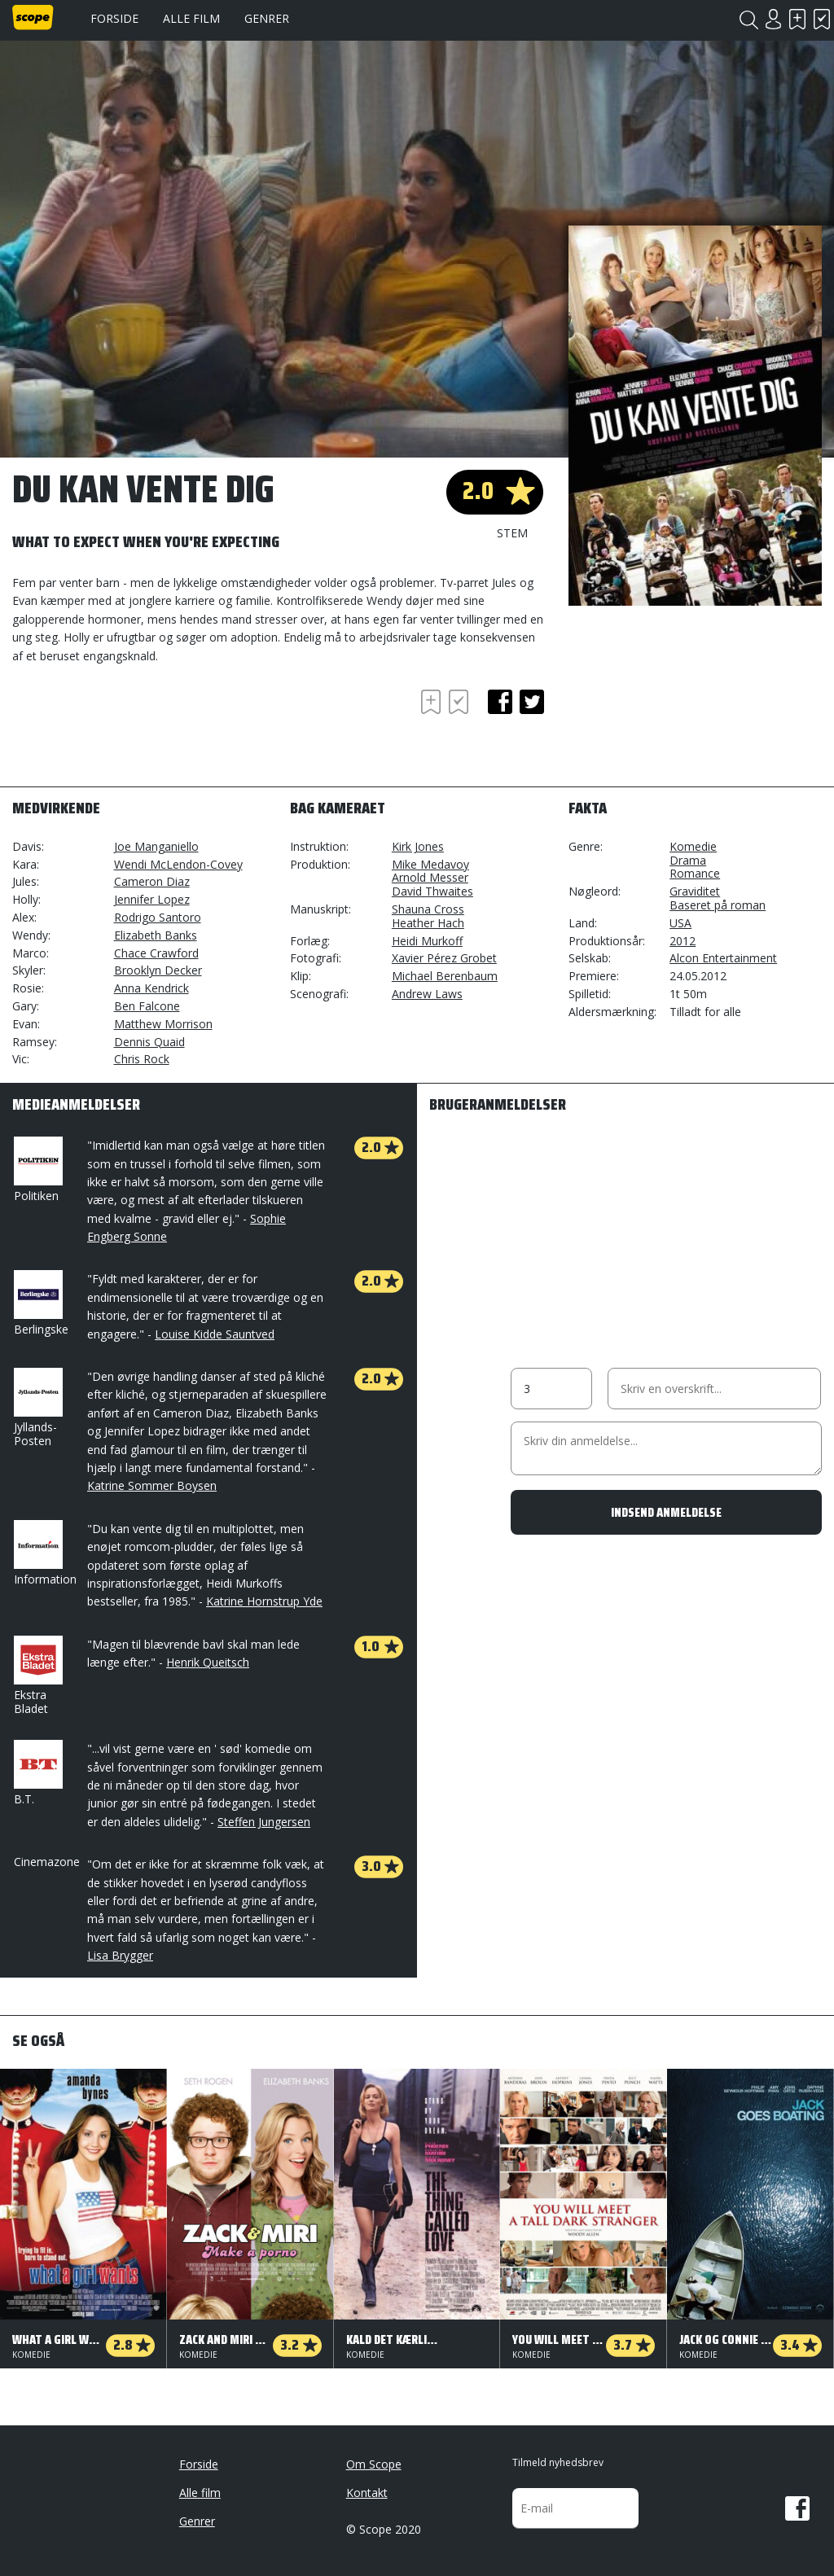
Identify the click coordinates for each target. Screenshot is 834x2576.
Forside (114, 18)
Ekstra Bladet (36, 1676)
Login (773, 19)
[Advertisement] (142, 730)
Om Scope (374, 2464)
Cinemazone (47, 1861)
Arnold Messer (430, 877)
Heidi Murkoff (427, 940)
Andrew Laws (427, 993)
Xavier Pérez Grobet (444, 958)
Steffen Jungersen (263, 1821)
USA (680, 923)
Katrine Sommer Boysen (152, 1485)
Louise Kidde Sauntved (214, 1334)
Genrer (266, 18)
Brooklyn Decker (158, 970)
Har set (822, 19)
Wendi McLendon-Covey (178, 864)
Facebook (797, 2508)
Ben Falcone (147, 1006)
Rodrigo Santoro (157, 917)
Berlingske (41, 1303)
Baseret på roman (717, 905)
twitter (532, 702)
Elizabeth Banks (155, 935)
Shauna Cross (428, 909)
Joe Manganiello (156, 846)
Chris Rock (141, 1059)
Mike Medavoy (430, 864)
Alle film (191, 18)
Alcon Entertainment (723, 958)
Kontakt (367, 2492)
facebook (500, 702)
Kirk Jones (418, 846)
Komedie (693, 846)
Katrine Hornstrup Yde (264, 1601)
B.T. (36, 1773)
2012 (682, 940)
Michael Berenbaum (445, 976)
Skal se (797, 19)
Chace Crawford (156, 953)
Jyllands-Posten (36, 1408)
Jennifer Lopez (152, 899)
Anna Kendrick (151, 988)
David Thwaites (432, 891)
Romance (694, 873)
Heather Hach (428, 923)
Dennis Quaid (149, 1041)
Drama (687, 860)
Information (45, 1553)
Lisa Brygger (120, 1955)
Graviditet (694, 891)
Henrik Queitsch (207, 1662)
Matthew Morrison (163, 1024)
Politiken (36, 1170)
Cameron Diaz (152, 881)
